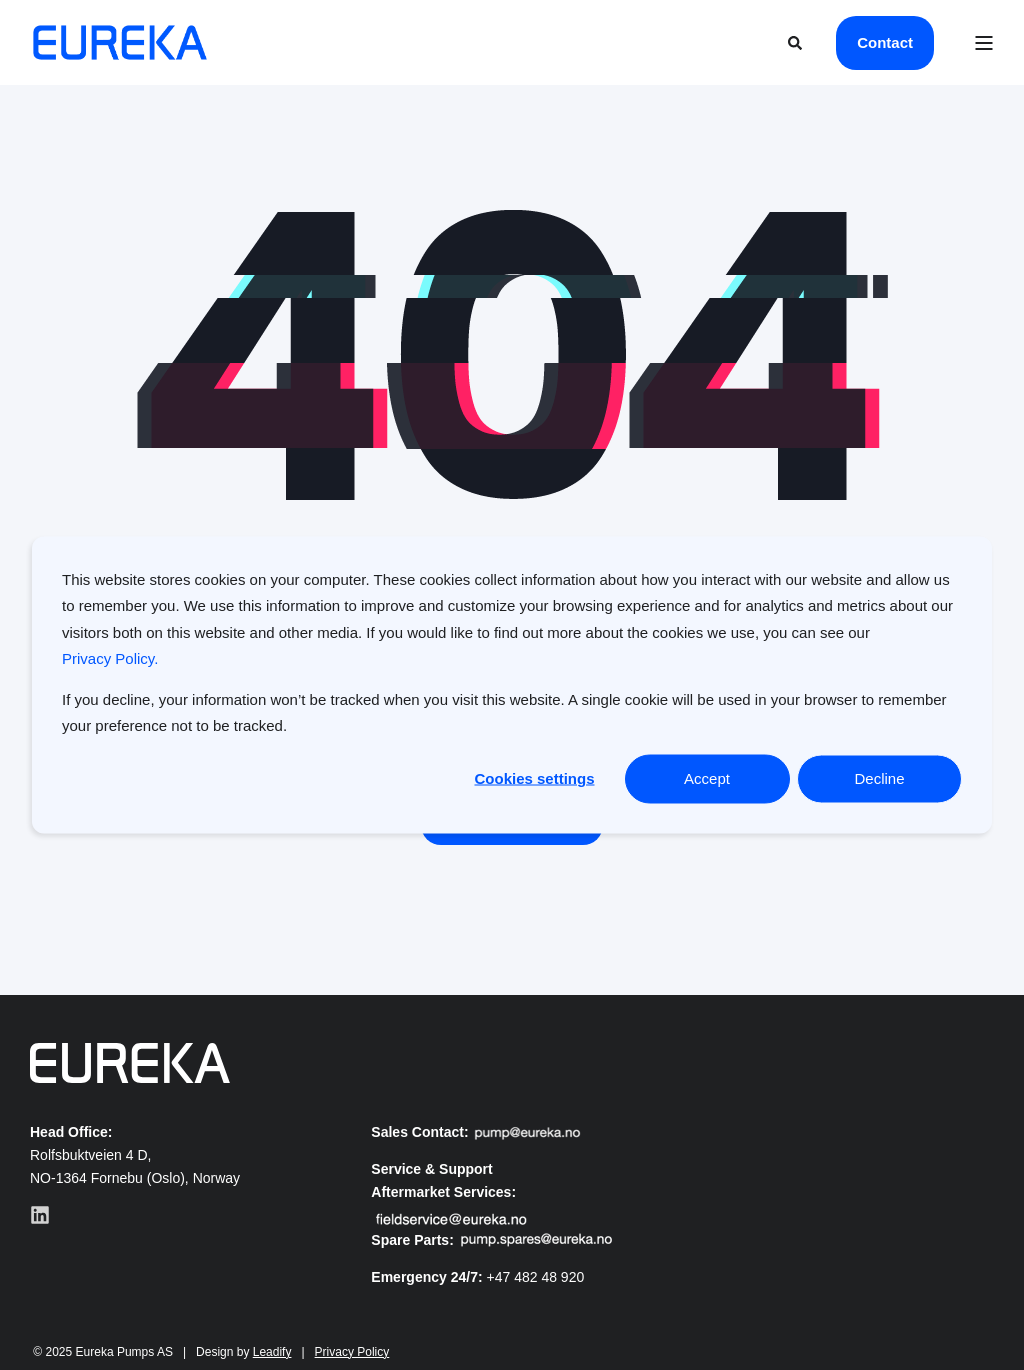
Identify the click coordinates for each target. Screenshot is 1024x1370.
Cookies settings (534, 778)
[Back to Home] (120, 43)
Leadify (272, 1352)
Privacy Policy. (110, 657)
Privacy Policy (352, 1352)
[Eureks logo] (130, 1063)
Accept (707, 778)
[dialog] (512, 685)
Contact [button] (885, 42)
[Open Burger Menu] (984, 43)
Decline (879, 778)
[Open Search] (797, 41)
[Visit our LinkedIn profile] (40, 1215)
